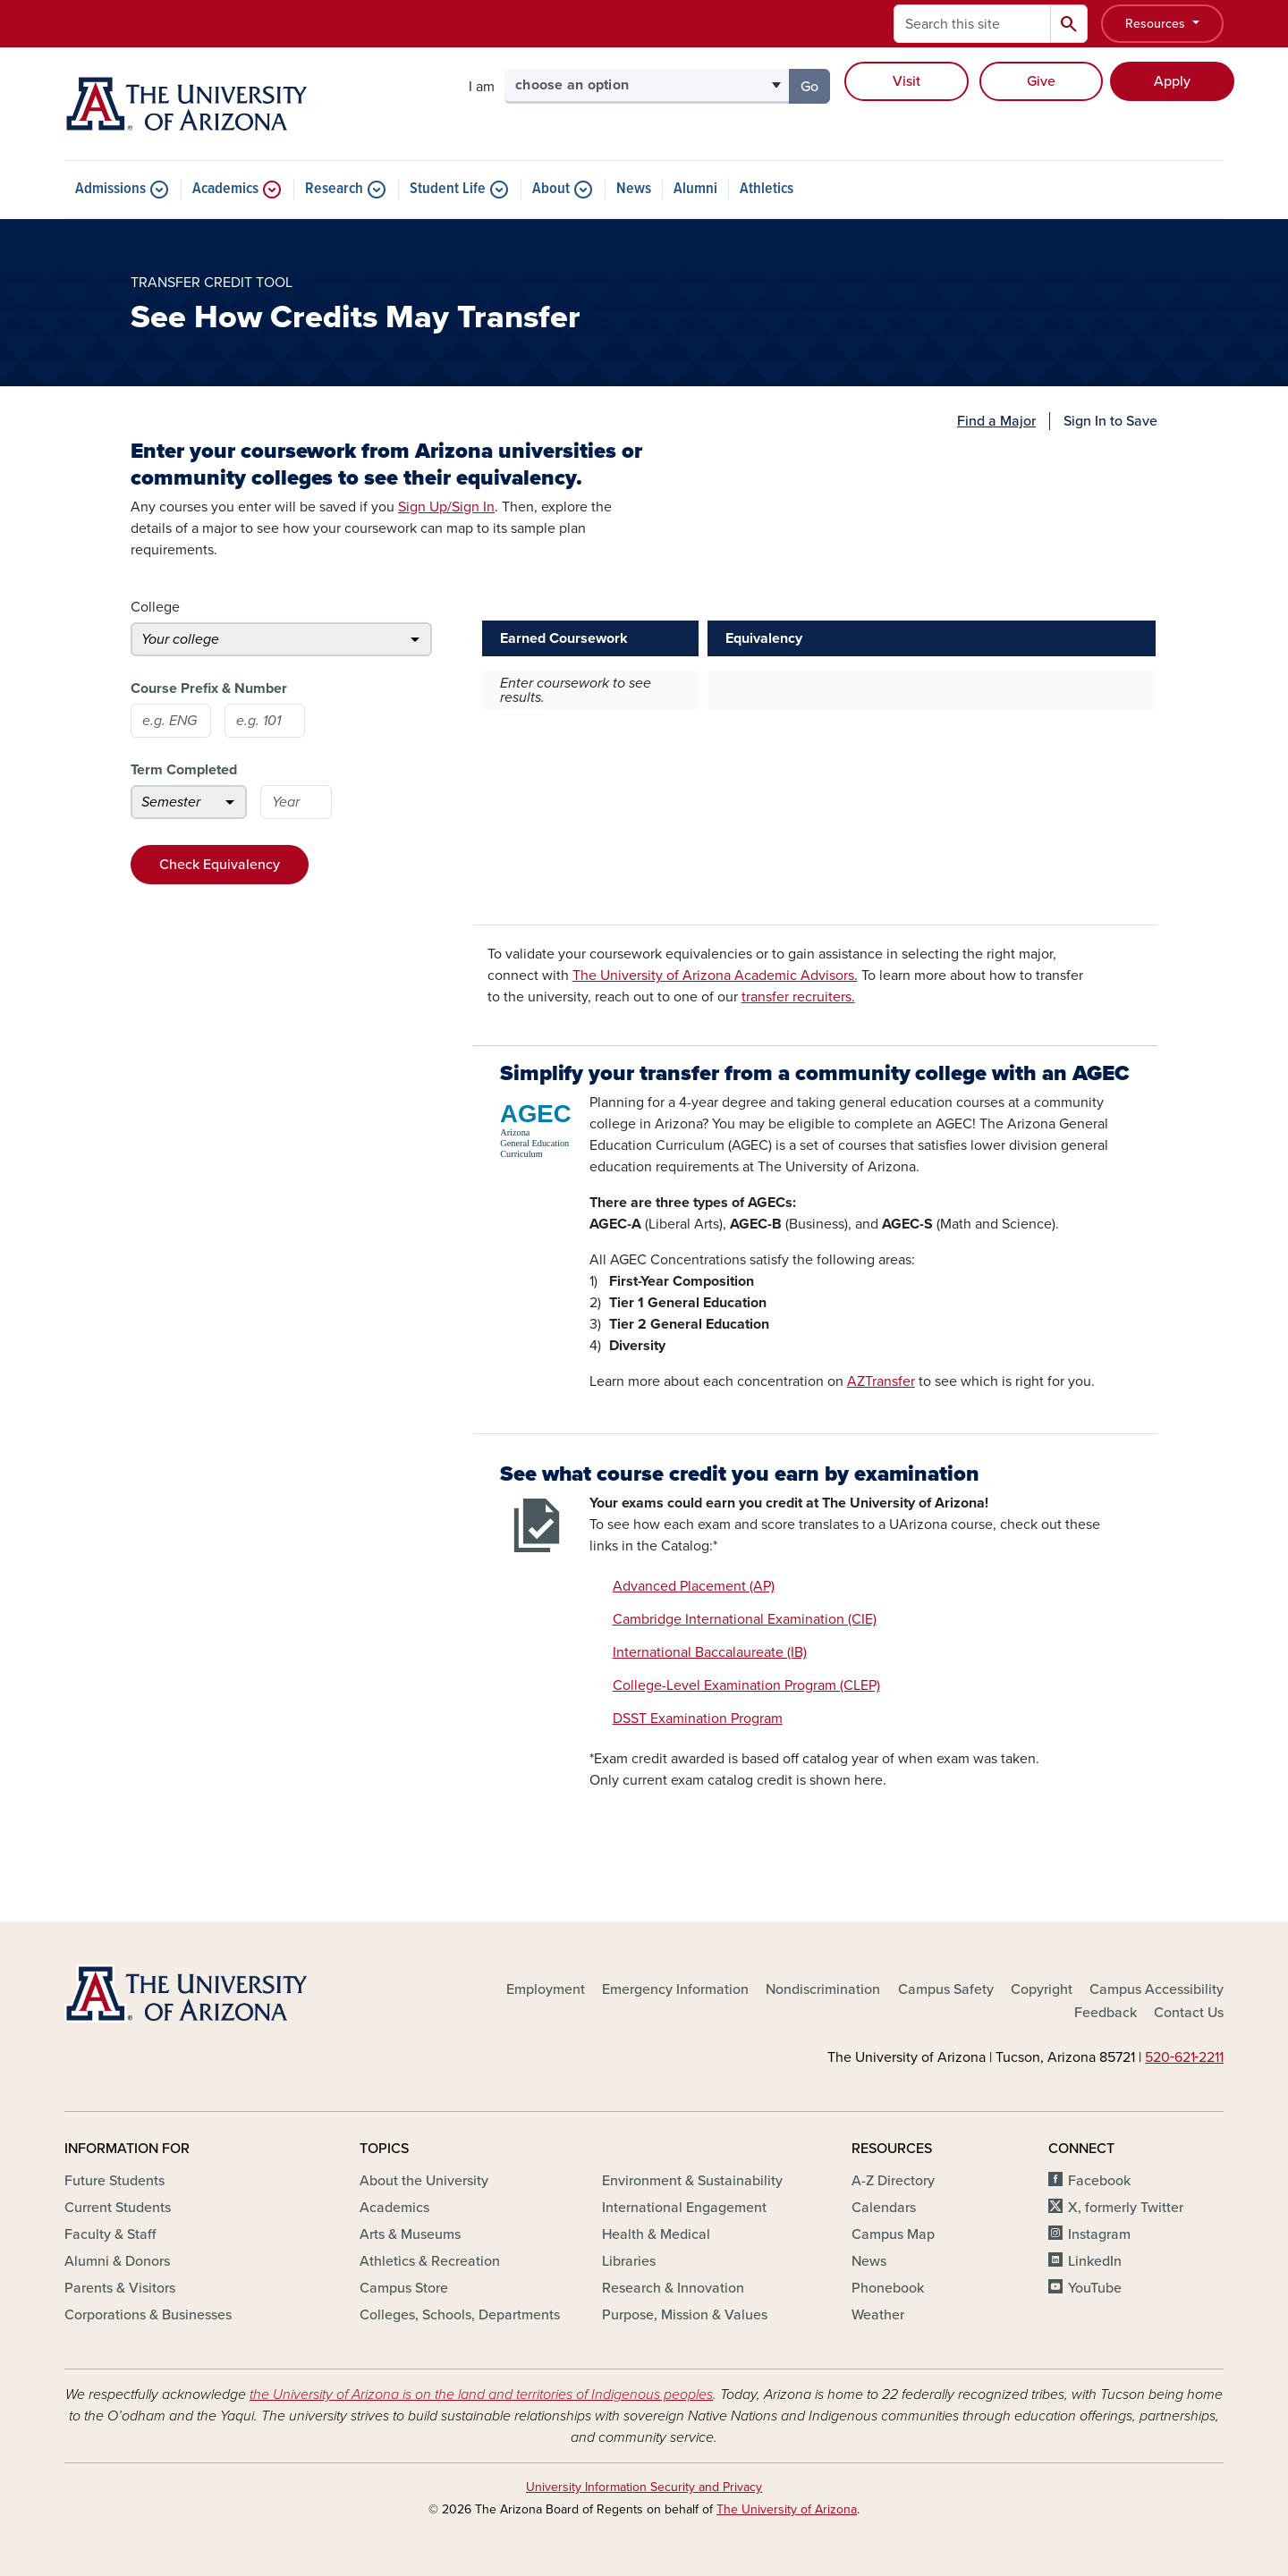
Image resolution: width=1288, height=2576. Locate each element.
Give (1041, 81)
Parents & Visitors (119, 2288)
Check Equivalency (219, 865)
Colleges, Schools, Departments (460, 2315)
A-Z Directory (893, 2181)
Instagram (1099, 2234)
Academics (225, 189)
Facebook (1099, 2181)
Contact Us (1189, 2013)
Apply (1172, 81)
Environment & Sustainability (692, 2181)
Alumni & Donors (117, 2261)
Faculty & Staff (110, 2234)
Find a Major (996, 421)
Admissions (110, 189)
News (633, 189)
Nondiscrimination (823, 1989)
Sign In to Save (1110, 421)
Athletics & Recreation (430, 2261)
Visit (906, 81)
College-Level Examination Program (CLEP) (746, 1685)
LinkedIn (1095, 2261)
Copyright (1041, 1989)
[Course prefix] (171, 721)
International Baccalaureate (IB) (710, 1652)
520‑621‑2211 (1184, 2057)
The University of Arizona (786, 2509)
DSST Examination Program (698, 1718)
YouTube (1095, 2288)
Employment (545, 1989)
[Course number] (265, 721)
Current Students (117, 2208)
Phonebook (888, 2288)
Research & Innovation (673, 2288)
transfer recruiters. (798, 997)
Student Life (448, 189)
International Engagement (684, 2208)
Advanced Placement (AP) (694, 1586)
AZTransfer (881, 1381)
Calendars (884, 2208)
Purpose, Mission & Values (684, 2315)
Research (334, 189)
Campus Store (404, 2288)
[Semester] (189, 802)
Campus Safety (946, 1989)
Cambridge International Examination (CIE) (745, 1619)
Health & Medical (656, 2234)
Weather (878, 2315)
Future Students (114, 2181)
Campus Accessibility (1156, 1989)
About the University (424, 2181)
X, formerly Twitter (1125, 2208)
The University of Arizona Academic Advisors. (715, 975)
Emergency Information (675, 1989)
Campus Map (893, 2234)
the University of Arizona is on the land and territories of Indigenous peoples (481, 2394)
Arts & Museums (410, 2234)
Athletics (766, 189)
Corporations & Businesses (148, 2315)
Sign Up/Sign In (446, 507)
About (551, 189)
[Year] (296, 802)
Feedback (1105, 2013)
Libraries (629, 2261)
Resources (1157, 23)
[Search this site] (972, 23)
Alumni (695, 189)
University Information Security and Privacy (644, 2487)
